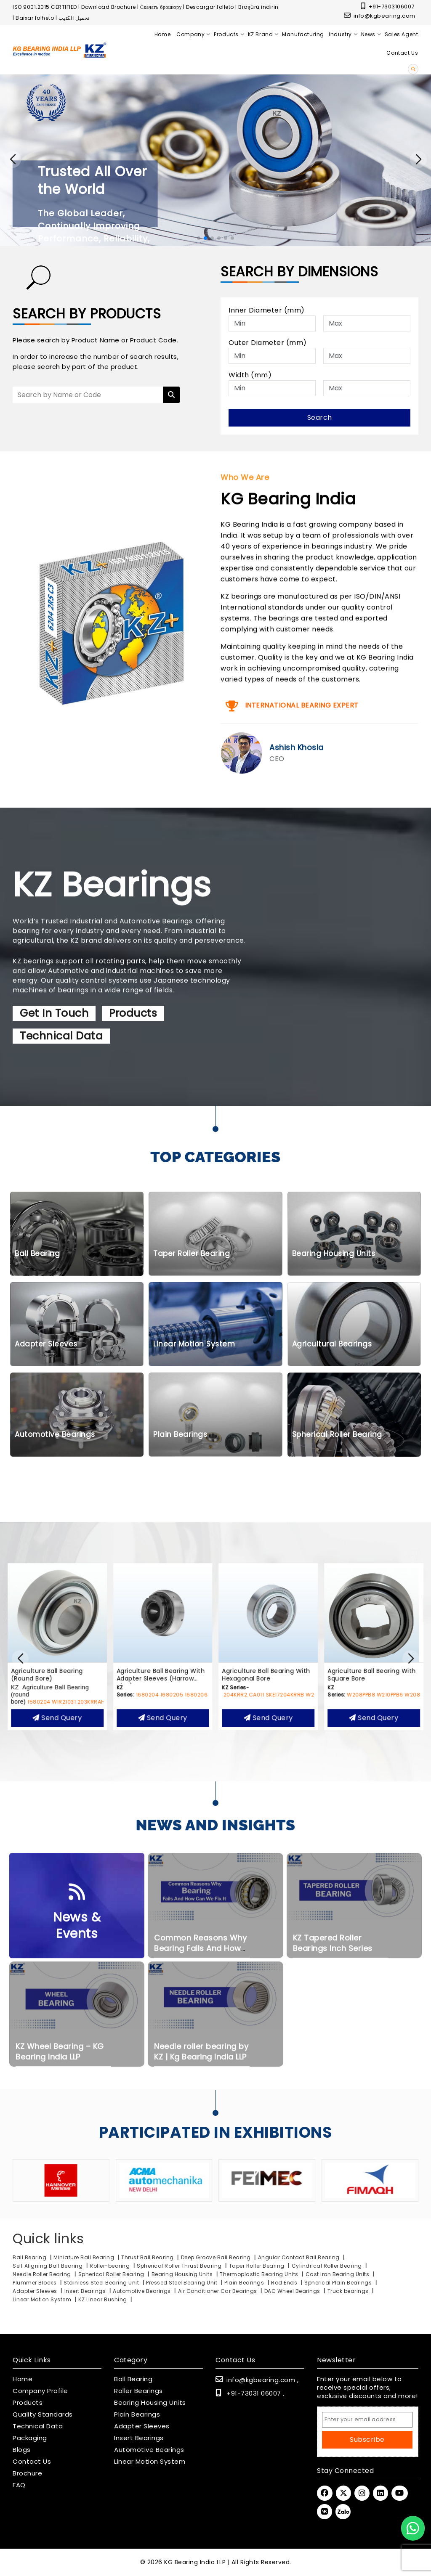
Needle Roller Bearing (42, 2274)
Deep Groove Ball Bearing (216, 2257)
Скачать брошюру (161, 7)
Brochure (27, 2473)
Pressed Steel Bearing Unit (182, 2282)
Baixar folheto (35, 17)
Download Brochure (108, 7)
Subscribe (367, 2439)
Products (28, 2402)
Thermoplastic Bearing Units (260, 2274)
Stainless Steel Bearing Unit (102, 2282)
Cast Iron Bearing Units (338, 2274)
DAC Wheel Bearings (293, 2291)
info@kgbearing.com (379, 16)
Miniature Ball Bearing (83, 2257)
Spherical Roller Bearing (112, 2274)
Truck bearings (348, 2291)
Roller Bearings (138, 2391)
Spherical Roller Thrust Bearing (180, 2265)
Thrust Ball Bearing (147, 2257)
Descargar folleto (210, 7)
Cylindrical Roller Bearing (328, 2265)
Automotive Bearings (142, 2291)
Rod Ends (284, 2282)
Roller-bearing (110, 2265)
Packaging (30, 2438)
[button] (418, 159)
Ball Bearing (29, 2257)
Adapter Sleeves (35, 2291)
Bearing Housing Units (182, 2274)
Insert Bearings (85, 2291)
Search (319, 417)
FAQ (19, 2485)
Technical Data (38, 2426)
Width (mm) (250, 375)
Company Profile (40, 2391)
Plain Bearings (244, 2282)
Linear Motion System (42, 2299)
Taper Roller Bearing (257, 2265)
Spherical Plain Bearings (338, 2282)
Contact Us (32, 2461)
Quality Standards (43, 2414)
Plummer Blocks (35, 2282)
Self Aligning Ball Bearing (47, 2265)
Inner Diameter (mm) (267, 310)
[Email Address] (367, 2420)
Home (22, 2379)
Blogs (22, 2450)
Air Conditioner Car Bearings (218, 2291)
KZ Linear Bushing (103, 2299)
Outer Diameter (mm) (268, 342)
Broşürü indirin (258, 7)
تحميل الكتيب (74, 17)
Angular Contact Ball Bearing (299, 2257)
